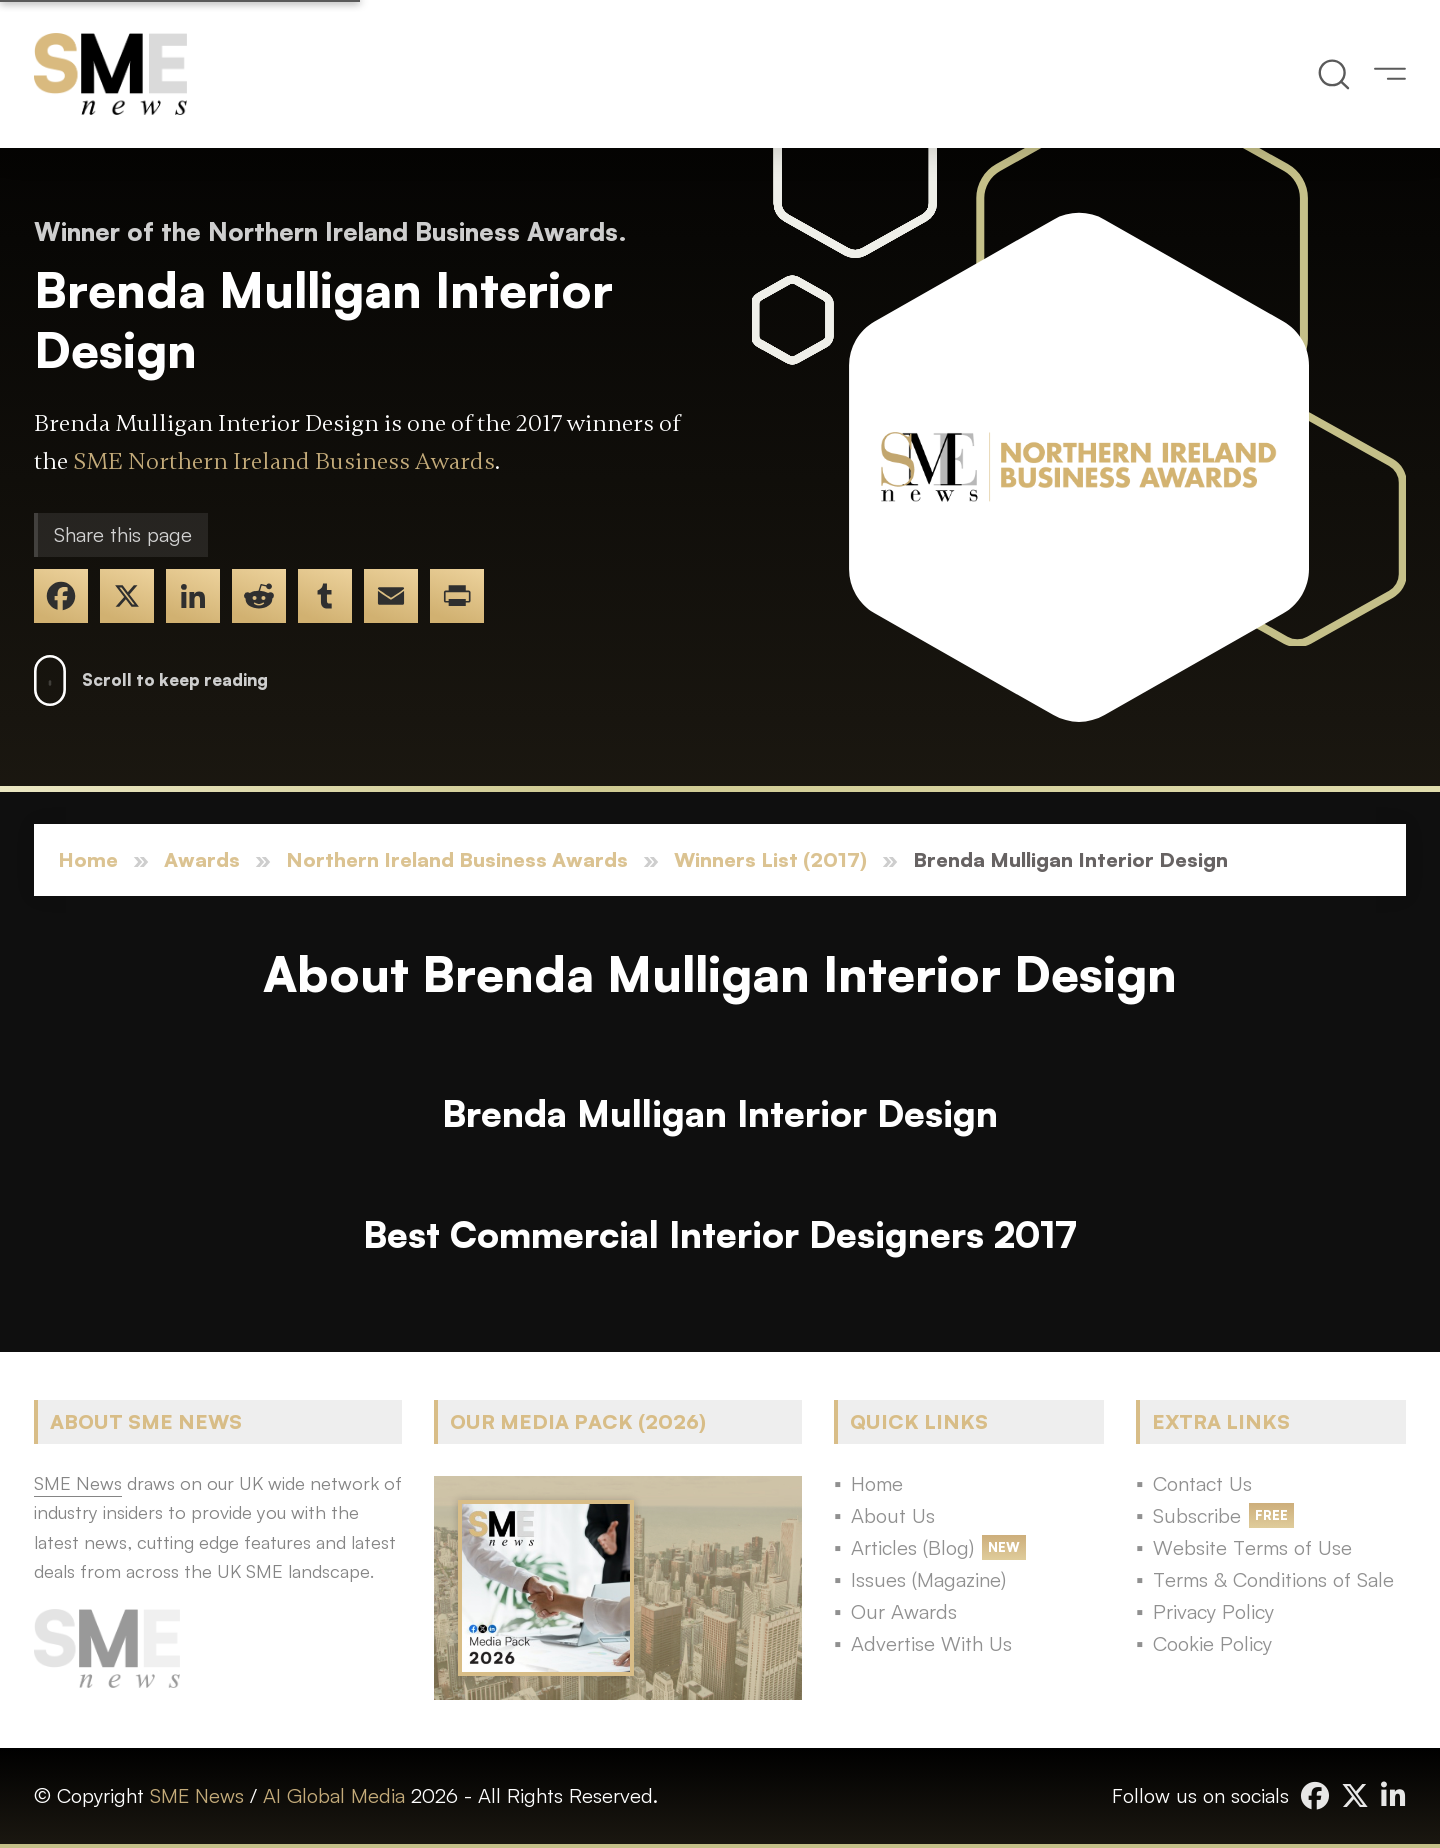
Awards (202, 859)
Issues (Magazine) (928, 1579)
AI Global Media (334, 1795)
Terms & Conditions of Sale (1273, 1579)
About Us (893, 1515)
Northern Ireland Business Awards (457, 859)
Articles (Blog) (912, 1547)
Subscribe (1197, 1515)
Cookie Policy (1212, 1643)
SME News (197, 1795)
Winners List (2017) (770, 859)
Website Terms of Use (1252, 1547)
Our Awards (904, 1611)
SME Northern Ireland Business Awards (284, 461)
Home (88, 859)
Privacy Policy (1213, 1611)
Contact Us (1202, 1483)
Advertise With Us (931, 1643)
